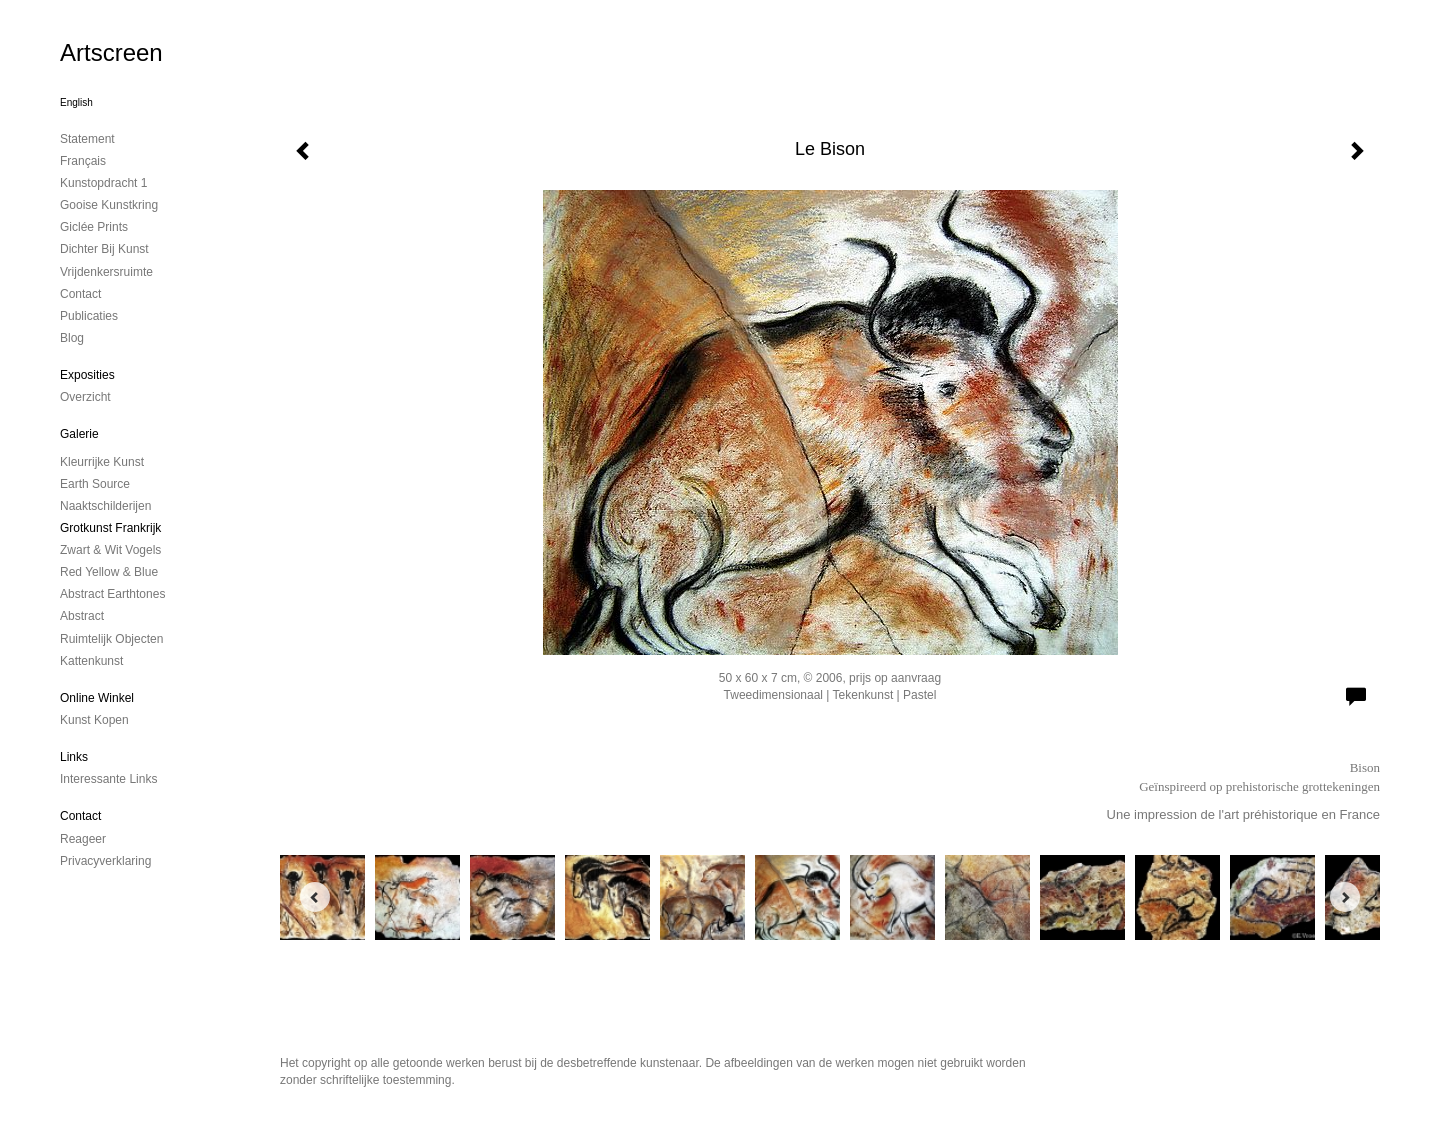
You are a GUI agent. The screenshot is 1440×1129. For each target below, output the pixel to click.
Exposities (87, 375)
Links (74, 757)
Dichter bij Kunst (104, 249)
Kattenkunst (91, 661)
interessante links (108, 779)
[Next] (1345, 897)
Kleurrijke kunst (102, 462)
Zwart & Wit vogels (110, 550)
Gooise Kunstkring (109, 205)
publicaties (89, 316)
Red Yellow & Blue (109, 572)
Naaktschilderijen (105, 506)
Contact (80, 816)
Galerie (79, 434)
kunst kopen (94, 720)
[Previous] (315, 897)
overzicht (85, 397)
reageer (83, 839)
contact (80, 294)
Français (83, 161)
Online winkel (97, 698)
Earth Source (95, 484)
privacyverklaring (105, 861)
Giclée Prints (94, 227)
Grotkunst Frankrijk (110, 528)
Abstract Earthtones (112, 594)
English (76, 102)
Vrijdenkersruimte (106, 272)
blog (72, 338)
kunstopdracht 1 (103, 183)
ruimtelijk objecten (111, 639)
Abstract (82, 616)
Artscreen (111, 52)
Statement (87, 139)
